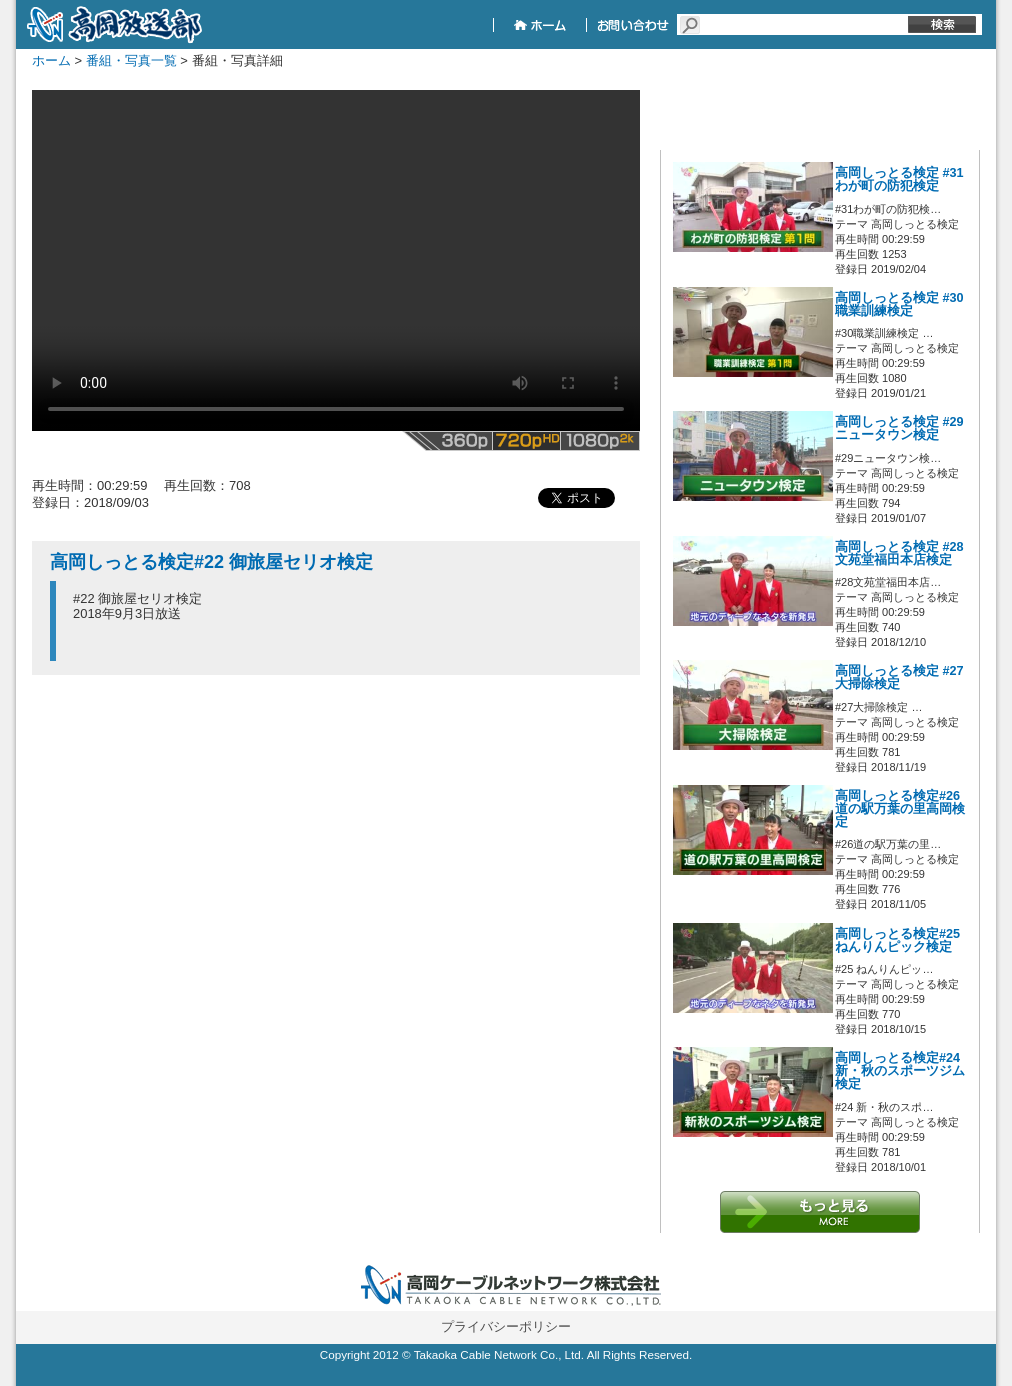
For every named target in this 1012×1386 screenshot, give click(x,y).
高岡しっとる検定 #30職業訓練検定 (899, 304)
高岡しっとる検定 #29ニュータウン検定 (899, 428)
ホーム (51, 60)
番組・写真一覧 (131, 60)
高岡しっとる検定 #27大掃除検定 (899, 677)
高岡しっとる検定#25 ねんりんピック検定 (897, 940)
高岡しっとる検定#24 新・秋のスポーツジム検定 (900, 1071)
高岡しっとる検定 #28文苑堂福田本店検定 (899, 553)
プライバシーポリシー (506, 1326)
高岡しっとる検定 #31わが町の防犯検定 (899, 179)
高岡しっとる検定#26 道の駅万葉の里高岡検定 (900, 809)
